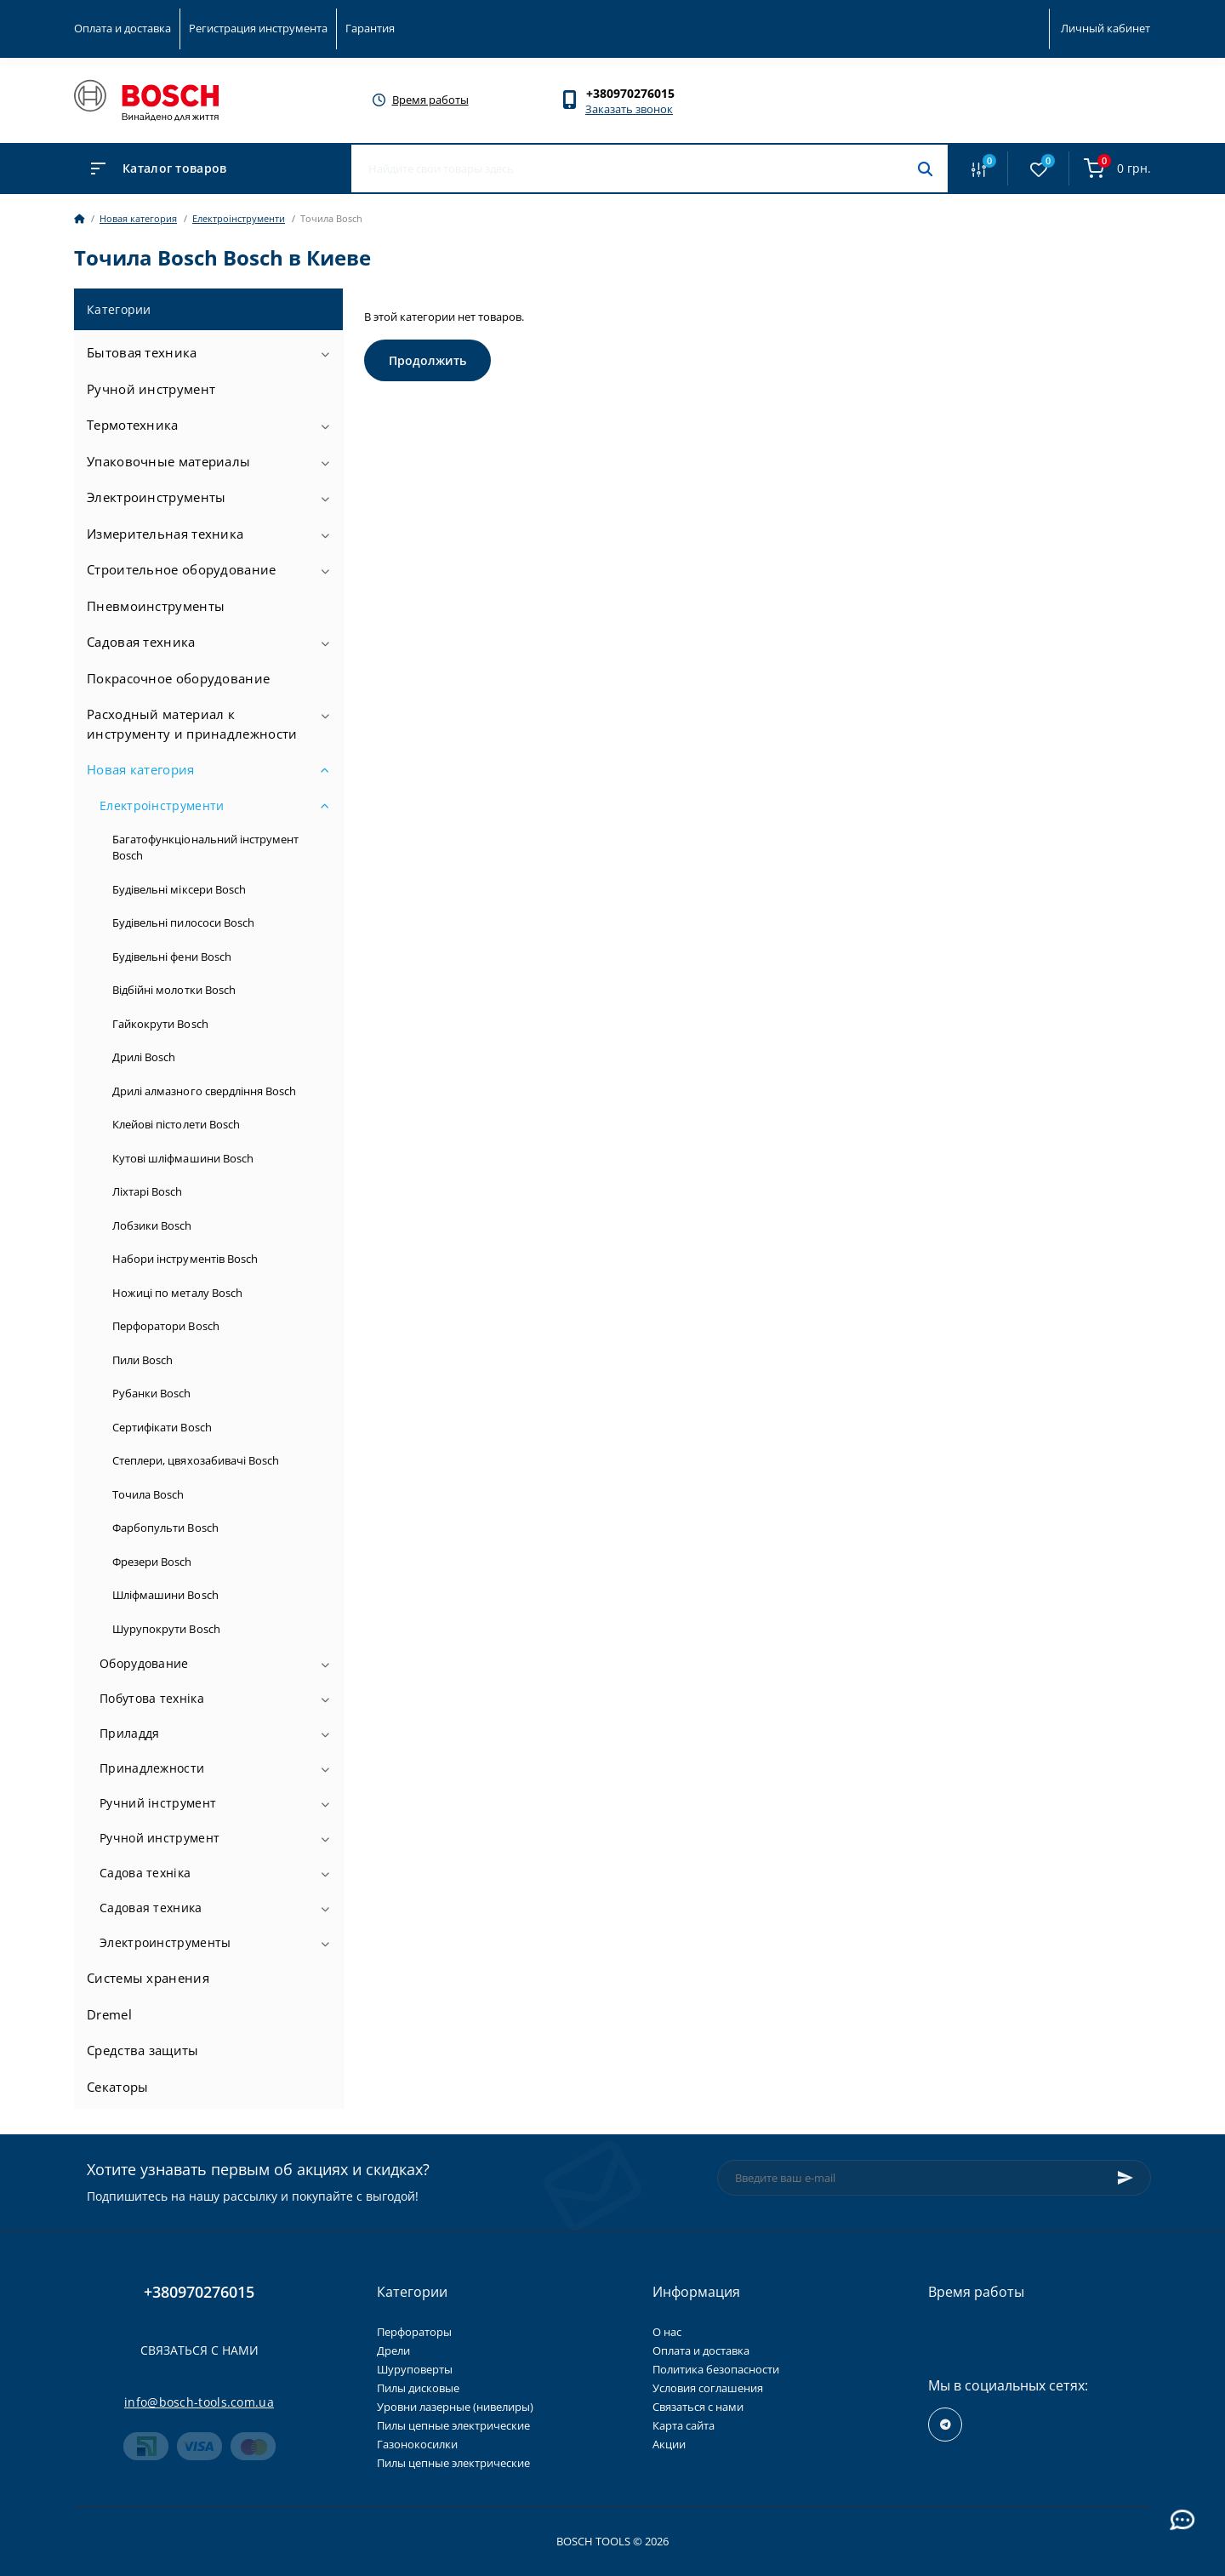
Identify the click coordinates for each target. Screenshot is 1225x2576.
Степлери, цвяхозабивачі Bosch (195, 1460)
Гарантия (370, 28)
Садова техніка (145, 1873)
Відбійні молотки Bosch (174, 989)
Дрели (393, 2350)
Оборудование (144, 1663)
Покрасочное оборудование (178, 678)
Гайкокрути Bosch (160, 1023)
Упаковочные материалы (168, 461)
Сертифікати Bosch (162, 1427)
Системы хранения (148, 1977)
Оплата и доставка (122, 28)
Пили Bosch (142, 1360)
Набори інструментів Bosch (185, 1258)
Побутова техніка (152, 1698)
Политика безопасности (715, 2369)
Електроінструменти (238, 218)
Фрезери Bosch (152, 1561)
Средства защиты (143, 2050)
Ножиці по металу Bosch (177, 1292)
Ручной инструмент (151, 388)
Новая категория (138, 218)
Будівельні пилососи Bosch (183, 922)
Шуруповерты (415, 2369)
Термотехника (133, 424)
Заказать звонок (629, 109)
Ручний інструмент (158, 1803)
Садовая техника (141, 641)
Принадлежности (152, 1768)
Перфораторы (414, 2331)
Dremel (109, 2014)
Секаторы (117, 2086)
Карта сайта (683, 2425)
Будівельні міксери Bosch (179, 889)
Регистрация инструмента (258, 28)
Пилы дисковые (418, 2388)
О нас (666, 2331)
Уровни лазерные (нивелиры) (455, 2406)
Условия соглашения (707, 2388)
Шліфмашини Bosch (165, 1594)
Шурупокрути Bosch (166, 1628)
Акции (669, 2444)
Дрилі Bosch (143, 1057)
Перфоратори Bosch (165, 1326)
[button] (638, 93)
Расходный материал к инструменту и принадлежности (192, 723)
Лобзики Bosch (152, 1225)
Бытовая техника (142, 352)
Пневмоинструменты (156, 605)
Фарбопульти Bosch (165, 1527)
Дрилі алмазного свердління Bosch (204, 1091)
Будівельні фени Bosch (171, 956)
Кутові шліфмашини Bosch (183, 1158)
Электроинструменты (156, 496)
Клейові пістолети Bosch (176, 1124)
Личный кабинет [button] (1105, 28)
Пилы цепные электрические (453, 2425)
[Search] (925, 168)
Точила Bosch (148, 1494)
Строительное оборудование (181, 569)
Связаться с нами (199, 2350)
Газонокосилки (417, 2444)
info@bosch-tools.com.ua (199, 2402)
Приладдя (129, 1733)
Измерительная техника (165, 533)
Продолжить (427, 360)
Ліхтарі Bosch (147, 1191)
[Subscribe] (1125, 2178)
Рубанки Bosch (151, 1393)
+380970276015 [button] (199, 2292)
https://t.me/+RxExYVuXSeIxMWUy (945, 2424)
